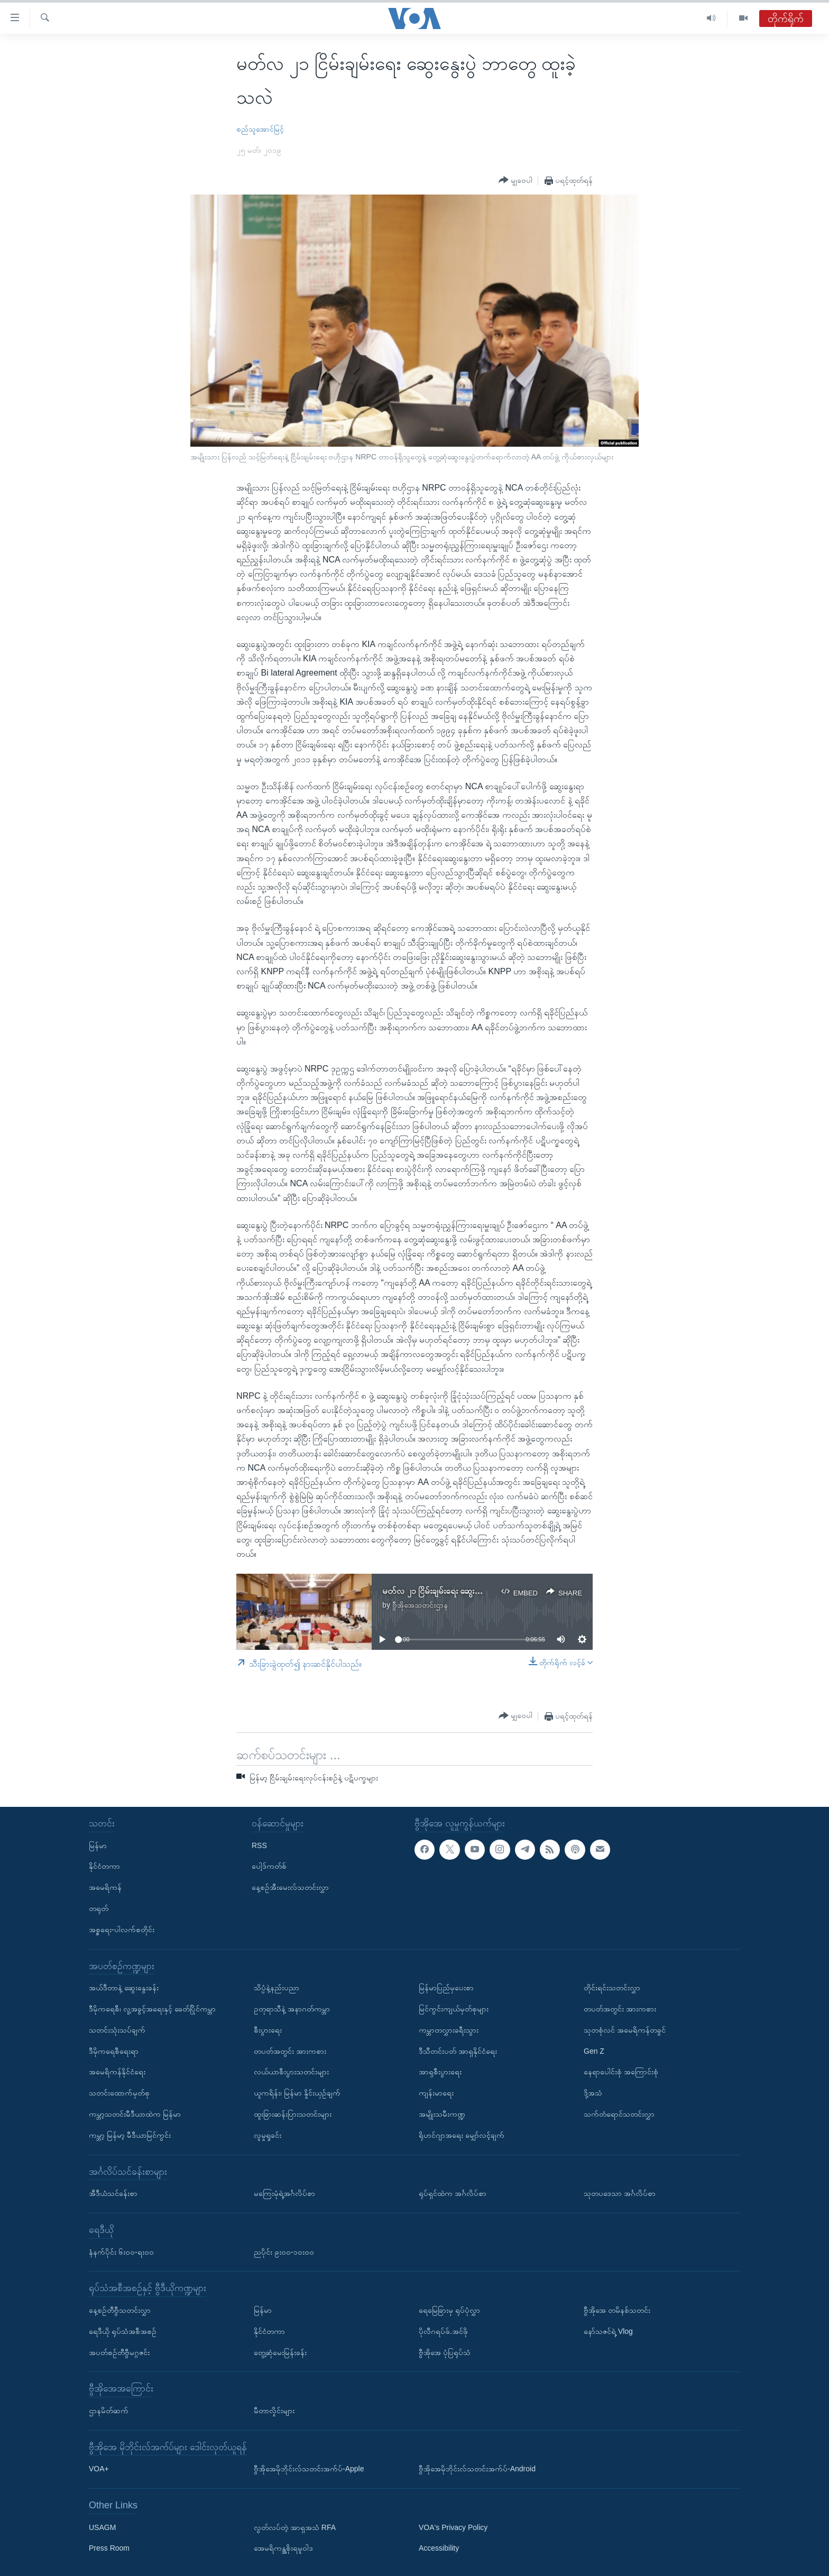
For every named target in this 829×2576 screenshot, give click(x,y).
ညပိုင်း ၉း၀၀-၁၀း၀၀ (284, 2252)
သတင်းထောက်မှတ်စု (119, 2093)
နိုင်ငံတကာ (104, 1866)
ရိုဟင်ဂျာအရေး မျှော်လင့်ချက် (461, 2135)
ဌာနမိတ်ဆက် (108, 2410)
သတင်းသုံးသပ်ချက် (117, 2030)
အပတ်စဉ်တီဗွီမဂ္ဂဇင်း (119, 2352)
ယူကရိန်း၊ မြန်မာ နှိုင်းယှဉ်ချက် (297, 2093)
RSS (259, 1845)
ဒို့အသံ (593, 2093)
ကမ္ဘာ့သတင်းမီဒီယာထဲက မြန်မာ (135, 2114)
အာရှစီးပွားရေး (440, 2071)
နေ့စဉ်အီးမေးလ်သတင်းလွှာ (290, 1887)
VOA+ (99, 2468)
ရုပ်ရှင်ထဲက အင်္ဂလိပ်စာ (452, 2193)
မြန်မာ (98, 1845)
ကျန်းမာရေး (436, 2093)
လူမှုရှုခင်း (267, 2135)
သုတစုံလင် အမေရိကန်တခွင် (625, 2030)
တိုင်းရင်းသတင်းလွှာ (612, 1987)
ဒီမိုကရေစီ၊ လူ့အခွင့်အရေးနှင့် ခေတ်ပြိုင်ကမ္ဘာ (152, 2009)
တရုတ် (98, 1908)
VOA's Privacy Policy (453, 2527)
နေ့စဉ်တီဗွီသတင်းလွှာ (120, 2310)
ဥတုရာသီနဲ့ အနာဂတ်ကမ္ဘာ (292, 2009)
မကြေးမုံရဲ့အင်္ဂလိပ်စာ (284, 2193)
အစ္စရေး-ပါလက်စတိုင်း (121, 1929)
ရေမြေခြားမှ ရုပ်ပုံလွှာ (449, 2310)
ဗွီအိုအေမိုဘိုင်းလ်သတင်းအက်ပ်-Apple (309, 2468)
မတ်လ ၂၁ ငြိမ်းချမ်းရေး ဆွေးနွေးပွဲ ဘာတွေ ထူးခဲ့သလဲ (468, 1590)
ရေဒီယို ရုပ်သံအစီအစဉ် (122, 2331)
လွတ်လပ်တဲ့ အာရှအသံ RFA (295, 2527)
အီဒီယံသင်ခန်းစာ (113, 2193)
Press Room (109, 2548)
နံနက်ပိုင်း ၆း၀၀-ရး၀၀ (121, 2252)
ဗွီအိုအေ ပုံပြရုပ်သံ (445, 2352)
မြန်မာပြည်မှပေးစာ (446, 1987)
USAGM (102, 2527)
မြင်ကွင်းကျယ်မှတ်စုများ (454, 2009)
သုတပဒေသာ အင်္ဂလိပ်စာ (620, 2193)
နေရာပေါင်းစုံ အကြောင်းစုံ (621, 2071)
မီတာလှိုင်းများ (274, 2410)
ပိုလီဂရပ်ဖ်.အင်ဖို (443, 2331)
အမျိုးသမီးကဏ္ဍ (442, 2114)
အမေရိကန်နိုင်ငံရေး (117, 2071)
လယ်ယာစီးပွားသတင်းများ (291, 2071)
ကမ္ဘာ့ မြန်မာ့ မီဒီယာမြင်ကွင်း (130, 2135)
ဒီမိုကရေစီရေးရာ (114, 2051)
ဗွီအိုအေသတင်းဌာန (420, 1605)
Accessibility (439, 2548)
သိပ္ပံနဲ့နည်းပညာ (276, 1987)
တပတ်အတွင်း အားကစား (290, 2051)
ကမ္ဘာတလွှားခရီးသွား (448, 2030)
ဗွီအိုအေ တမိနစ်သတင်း (617, 2310)
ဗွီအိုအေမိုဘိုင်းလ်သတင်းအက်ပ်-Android (477, 2468)
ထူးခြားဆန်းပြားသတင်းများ (292, 2114)
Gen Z (594, 2051)
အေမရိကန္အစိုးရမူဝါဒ (283, 2548)
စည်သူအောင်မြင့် (260, 129)
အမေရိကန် (105, 1887)
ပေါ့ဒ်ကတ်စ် (269, 1866)
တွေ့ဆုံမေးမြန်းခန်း (280, 2352)
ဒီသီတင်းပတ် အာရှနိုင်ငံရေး (458, 2051)
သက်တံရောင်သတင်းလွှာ (619, 2114)
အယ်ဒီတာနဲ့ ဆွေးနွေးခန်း (124, 1987)
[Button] (515, 180)
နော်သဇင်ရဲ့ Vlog (608, 2331)
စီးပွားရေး (268, 2030)
